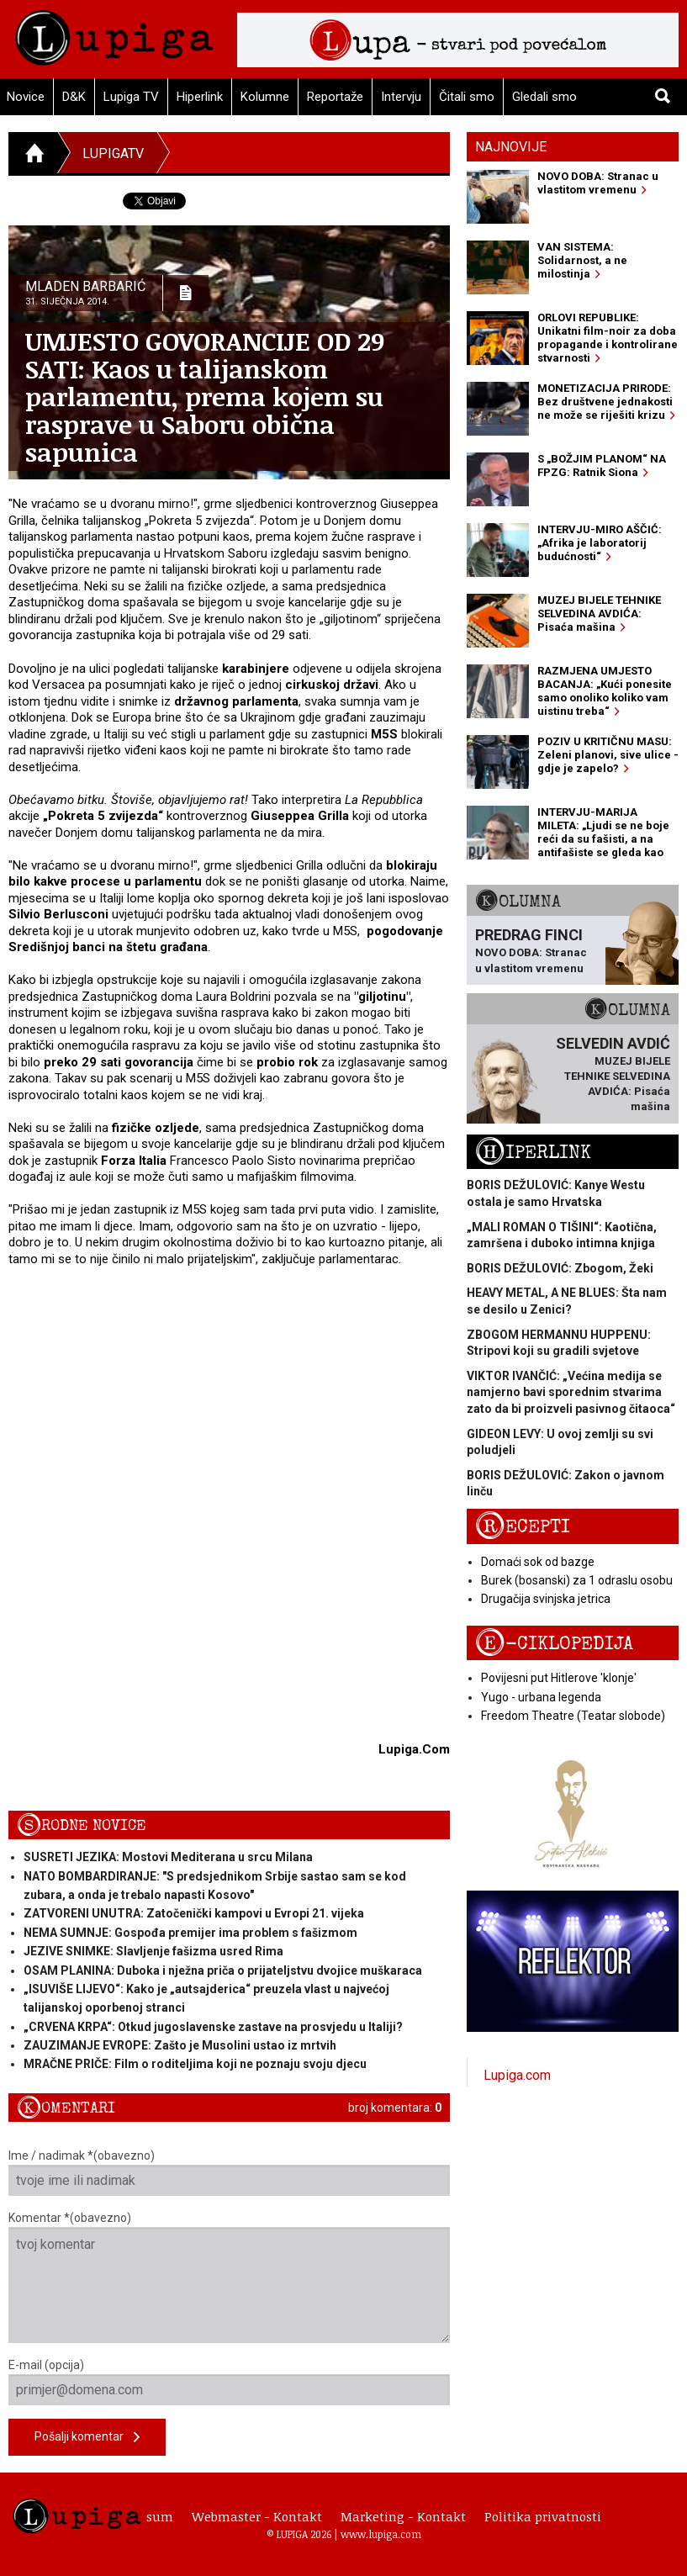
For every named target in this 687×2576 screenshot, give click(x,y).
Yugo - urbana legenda (541, 1697)
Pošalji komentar (87, 2437)
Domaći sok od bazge (538, 1561)
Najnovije (511, 147)
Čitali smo (466, 96)
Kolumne (264, 96)
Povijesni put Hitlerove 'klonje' (559, 1678)
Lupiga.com (517, 2075)
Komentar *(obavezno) (229, 2277)
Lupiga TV (131, 96)
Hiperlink (200, 96)
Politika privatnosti (542, 2516)
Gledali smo (544, 96)
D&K (74, 96)
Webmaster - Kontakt (257, 2516)
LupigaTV (113, 153)
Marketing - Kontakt (403, 2516)
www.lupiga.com (381, 2534)
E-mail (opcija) (229, 2381)
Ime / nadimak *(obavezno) (229, 2172)
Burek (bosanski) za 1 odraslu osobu (577, 1580)
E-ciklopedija (554, 1643)
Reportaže (335, 96)
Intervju (401, 96)
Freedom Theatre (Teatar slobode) (573, 1715)
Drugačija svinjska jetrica (545, 1598)
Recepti (522, 1526)
